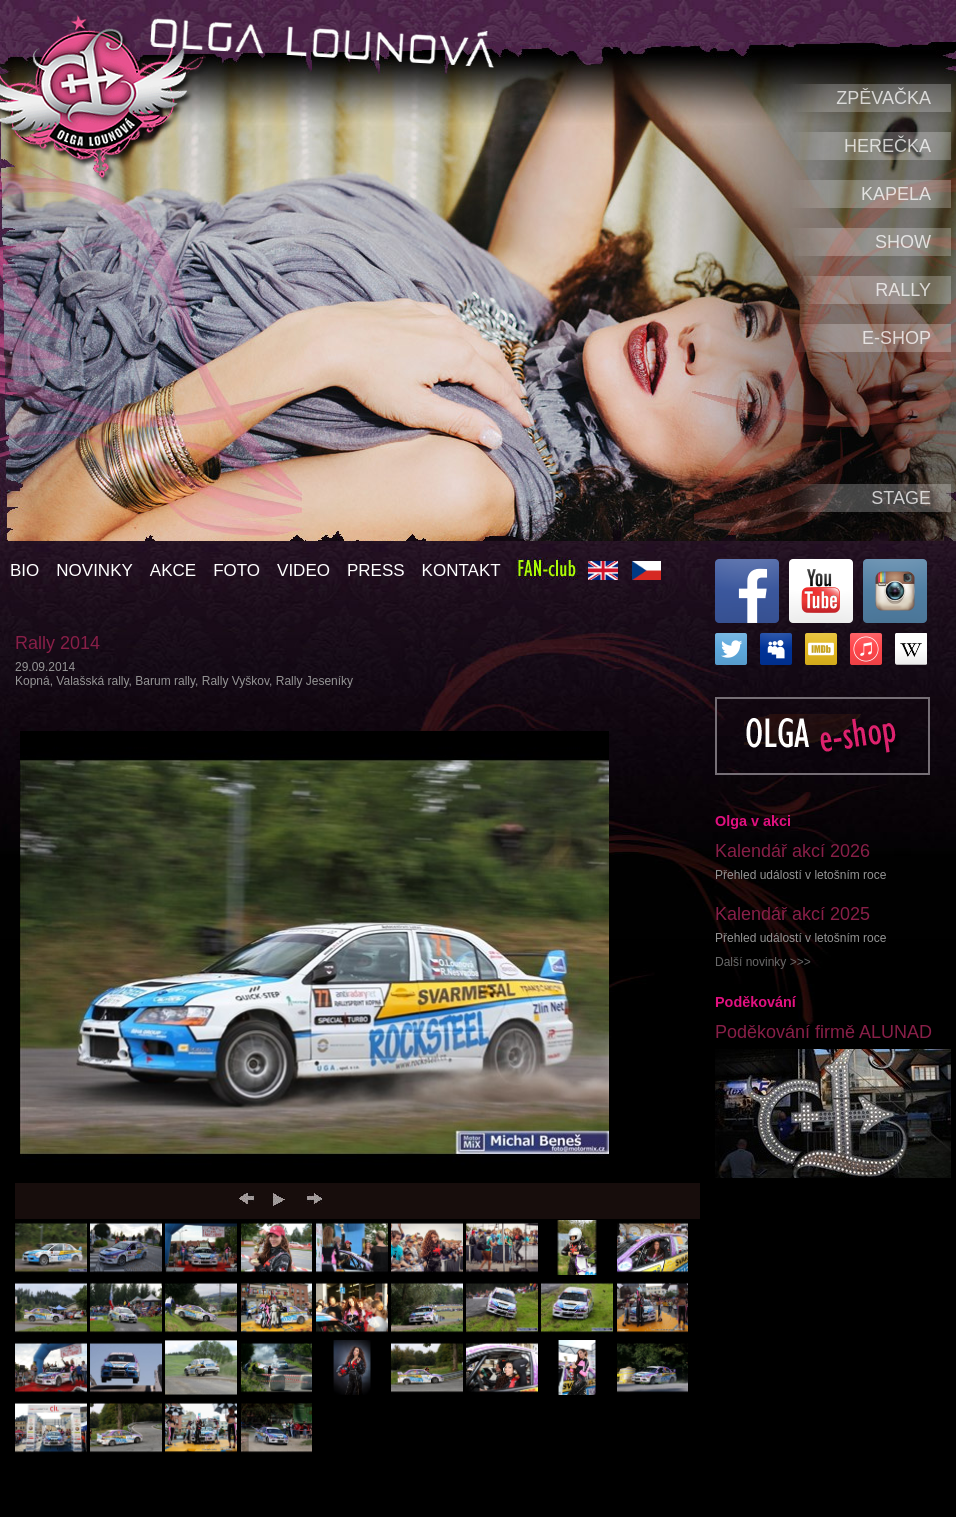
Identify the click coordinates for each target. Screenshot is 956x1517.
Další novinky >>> (763, 962)
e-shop (896, 338)
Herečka (887, 146)
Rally (903, 290)
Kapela (896, 194)
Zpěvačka (883, 98)
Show (903, 242)
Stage (901, 498)
